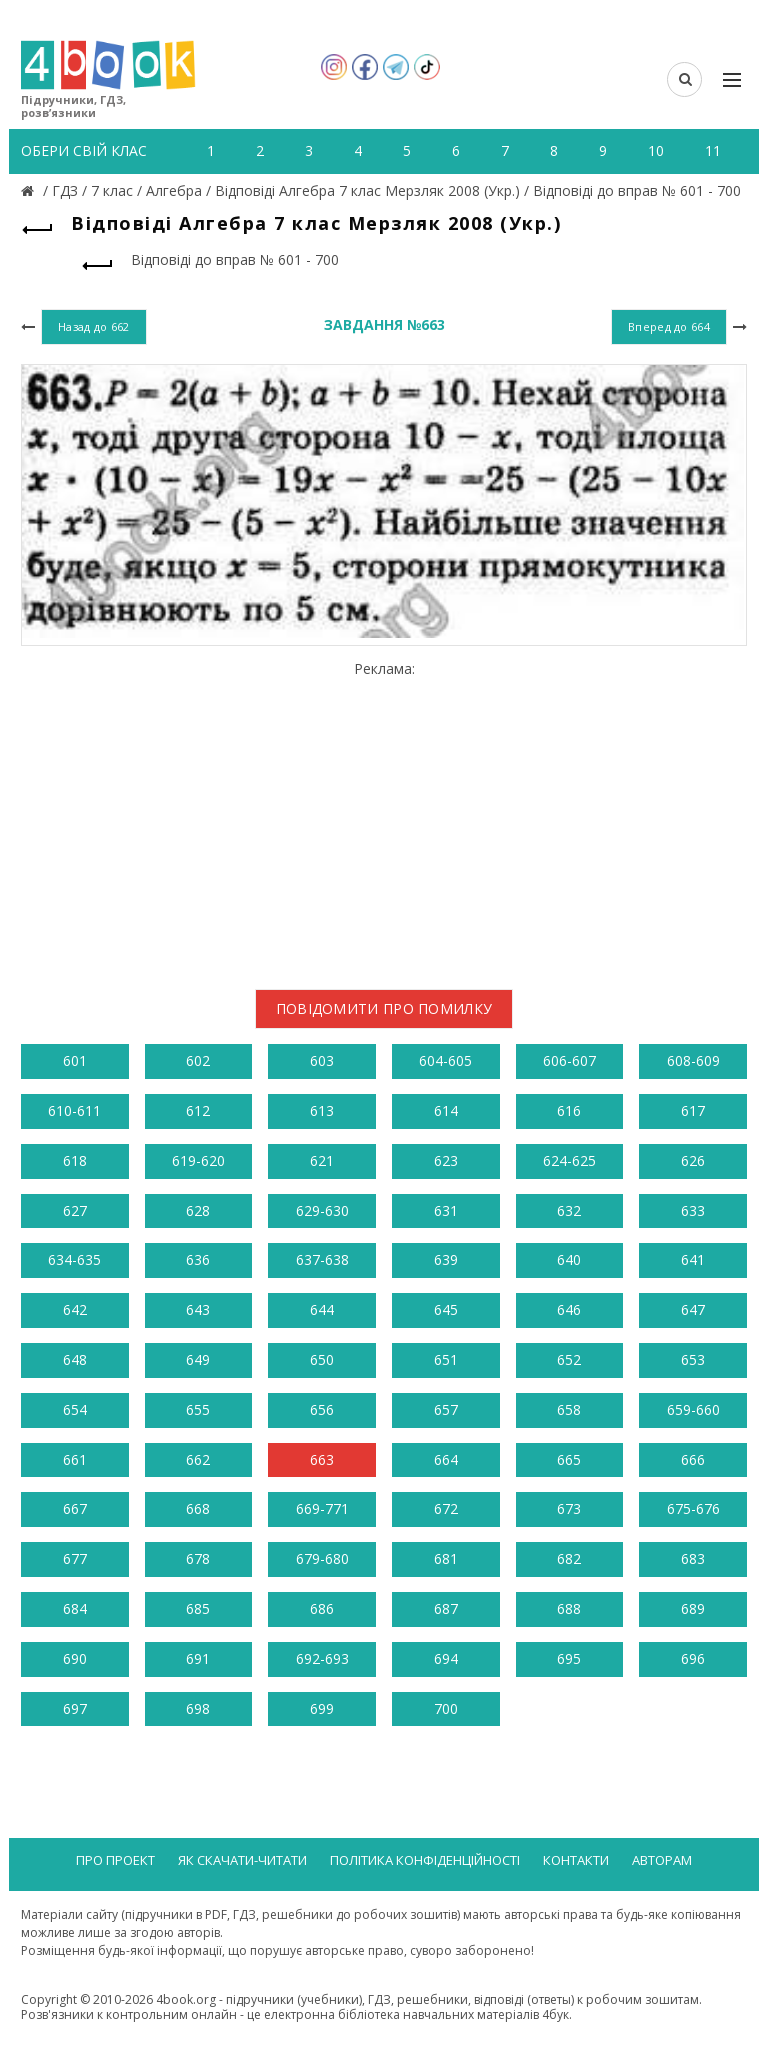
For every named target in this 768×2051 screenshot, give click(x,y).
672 (446, 1508)
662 (198, 1459)
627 (75, 1210)
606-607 (569, 1060)
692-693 (322, 1658)
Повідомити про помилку (384, 1008)
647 (693, 1309)
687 (446, 1608)
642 (75, 1309)
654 (75, 1409)
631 (446, 1210)
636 (198, 1259)
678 (198, 1558)
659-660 (693, 1409)
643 (198, 1309)
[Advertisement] (384, 817)
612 (198, 1110)
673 (569, 1508)
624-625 (569, 1160)
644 (322, 1309)
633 (693, 1210)
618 (75, 1160)
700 (446, 1708)
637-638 (322, 1259)
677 (75, 1558)
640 (569, 1259)
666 (693, 1459)
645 (446, 1309)
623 (446, 1160)
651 (446, 1359)
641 (693, 1259)
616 (569, 1110)
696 (693, 1658)
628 (198, 1210)
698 (198, 1708)
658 (569, 1409)
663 (322, 1459)
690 (75, 1658)
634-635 (74, 1259)
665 (569, 1459)
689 (693, 1608)
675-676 (693, 1508)
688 (569, 1608)
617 (693, 1110)
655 (198, 1409)
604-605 (445, 1060)
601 (75, 1060)
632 (569, 1210)
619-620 (198, 1160)
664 (446, 1459)
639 (446, 1259)
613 (322, 1110)
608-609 (693, 1060)
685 (198, 1608)
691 (198, 1658)
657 (446, 1409)
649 (198, 1359)
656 (322, 1409)
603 (322, 1060)
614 (446, 1110)
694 (446, 1658)
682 (569, 1558)
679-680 (322, 1558)
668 (198, 1508)
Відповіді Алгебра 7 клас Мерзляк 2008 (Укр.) (367, 190)
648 (75, 1359)
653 (693, 1359)
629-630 (322, 1210)
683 (693, 1558)
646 (569, 1309)
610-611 (74, 1110)
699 (322, 1708)
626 (693, 1160)
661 (75, 1459)
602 (198, 1060)
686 (322, 1608)
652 (569, 1359)
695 (569, 1658)
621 (322, 1160)
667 (75, 1508)
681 (446, 1558)
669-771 (322, 1508)
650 (322, 1359)
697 (75, 1708)
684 (75, 1608)
